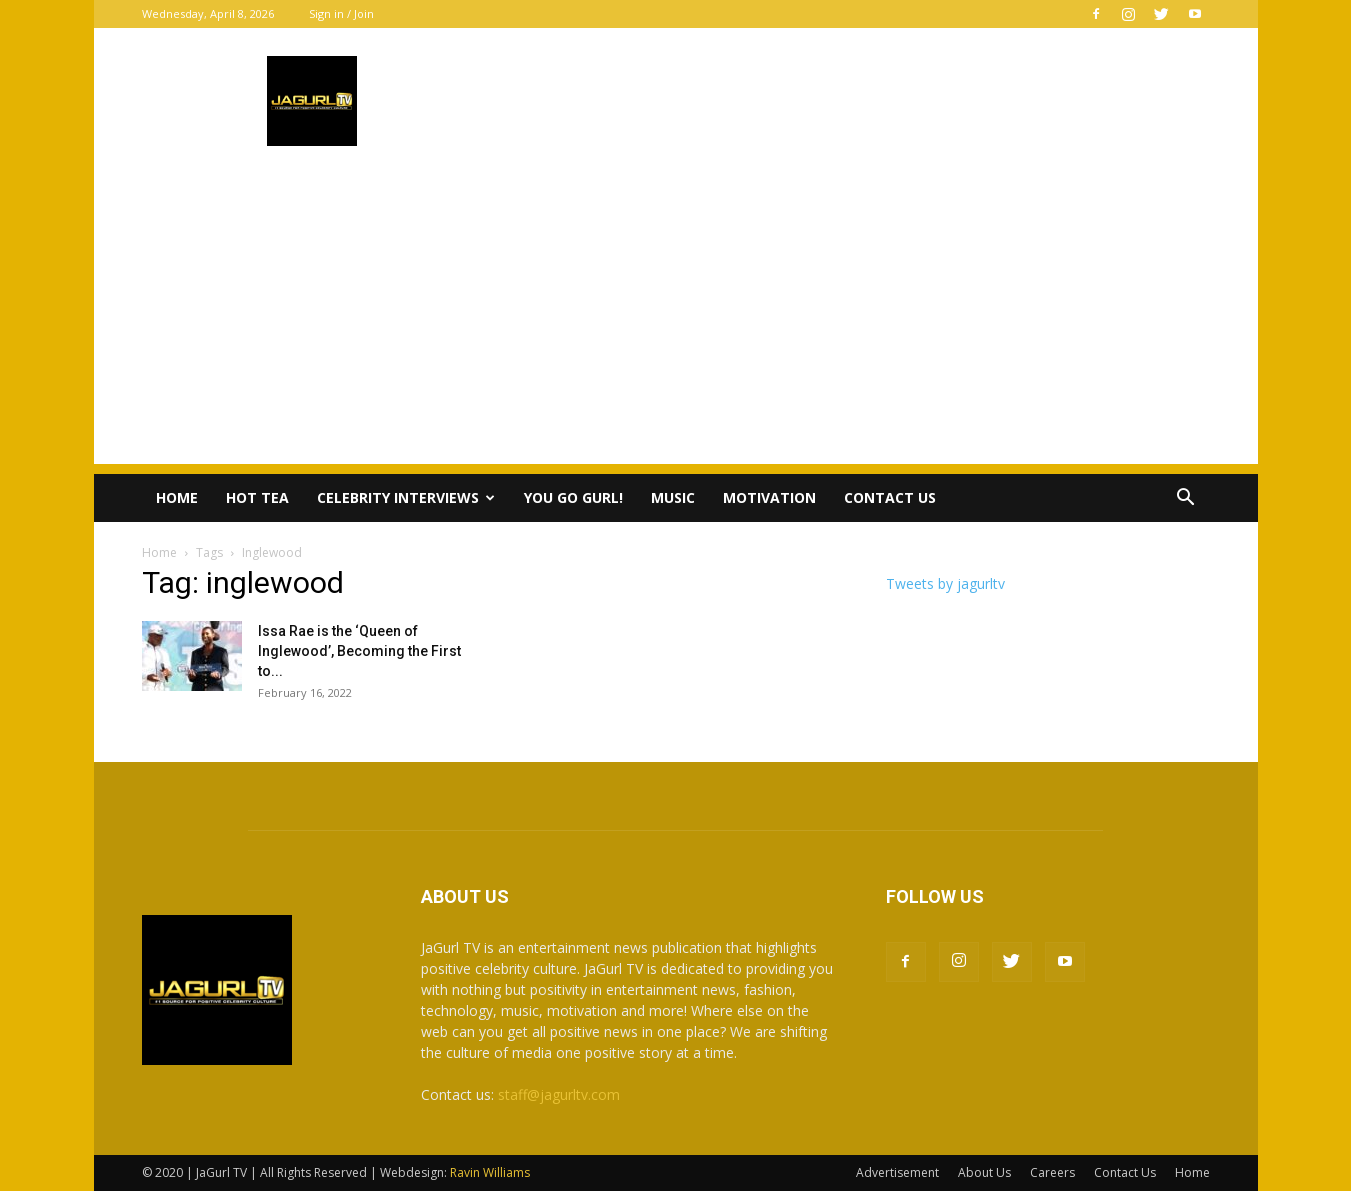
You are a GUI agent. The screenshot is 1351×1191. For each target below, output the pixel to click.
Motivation (769, 497)
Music (673, 497)
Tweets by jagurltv (945, 583)
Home (177, 497)
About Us (984, 1172)
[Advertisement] (676, 324)
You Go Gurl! (573, 497)
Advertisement (897, 1172)
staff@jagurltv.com (559, 1094)
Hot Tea (257, 497)
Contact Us (890, 497)
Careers (1052, 1172)
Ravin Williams (491, 1172)
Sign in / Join (341, 13)
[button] (1186, 499)
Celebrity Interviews (406, 497)
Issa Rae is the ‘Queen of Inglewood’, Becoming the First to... (359, 651)
